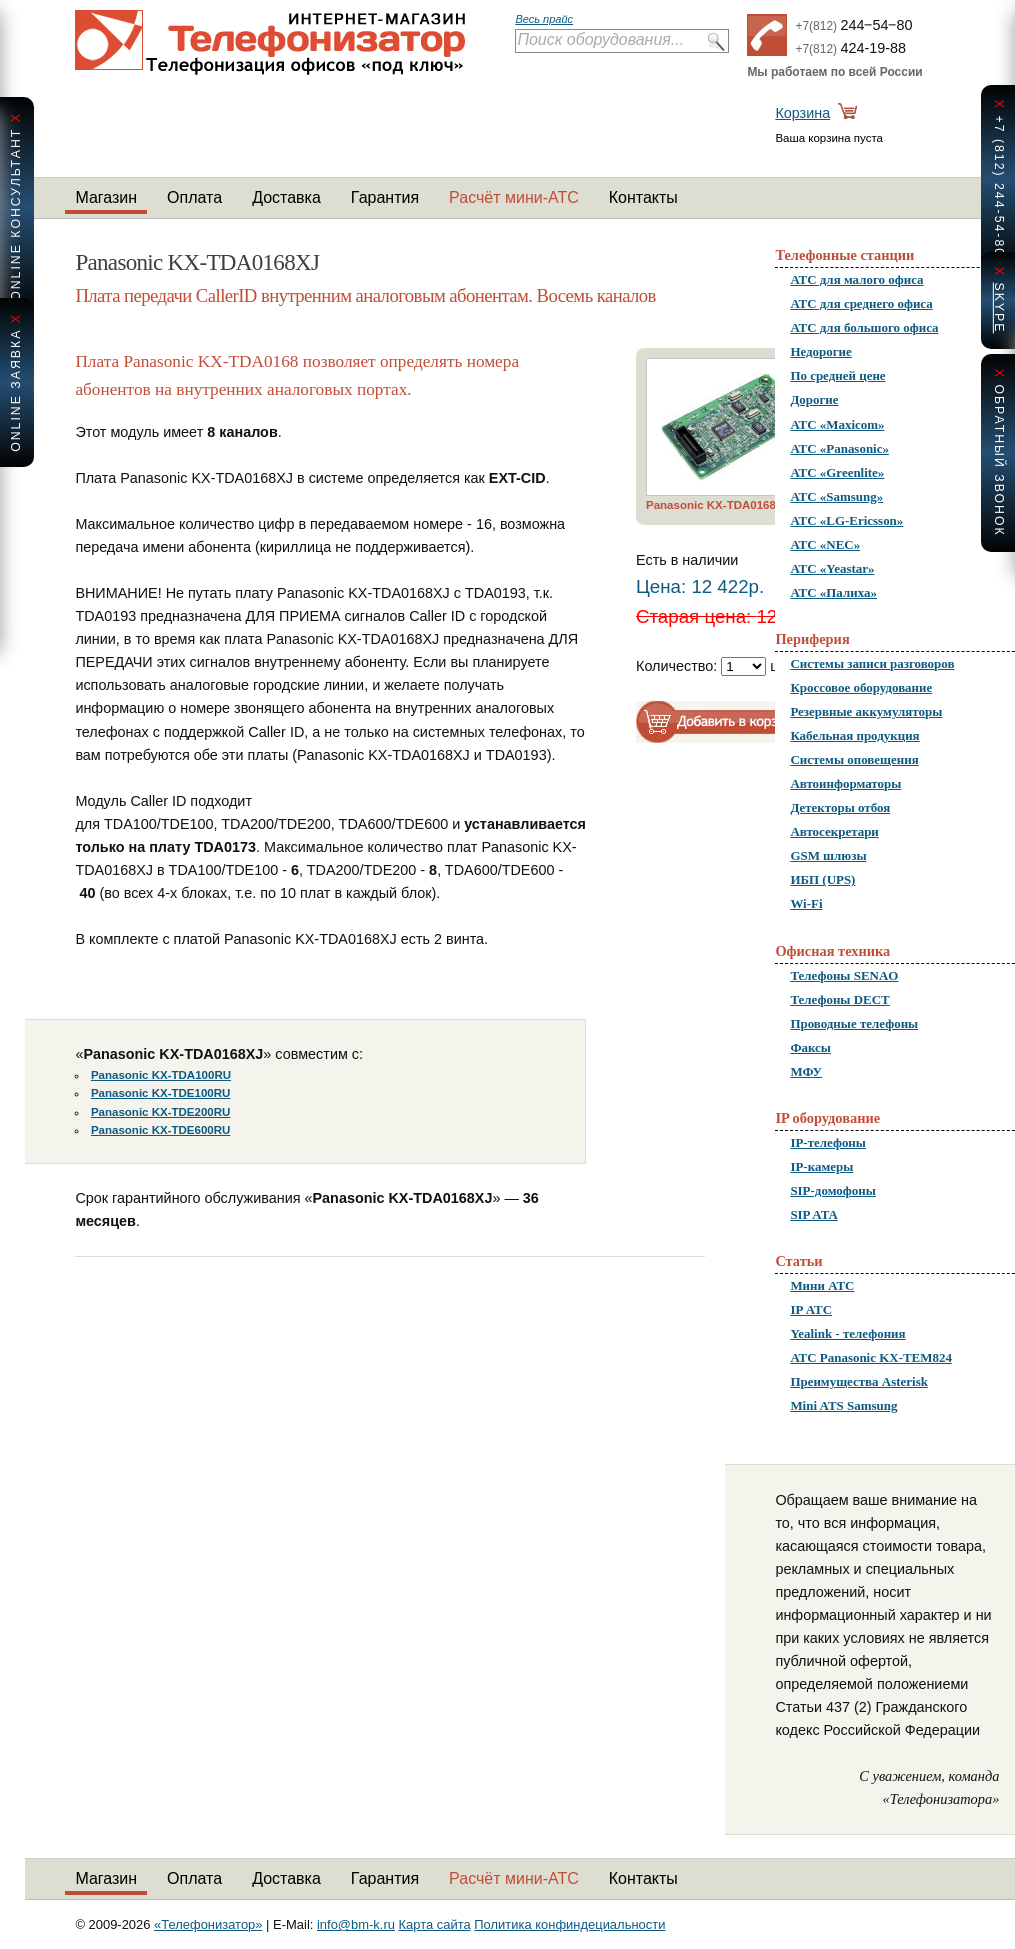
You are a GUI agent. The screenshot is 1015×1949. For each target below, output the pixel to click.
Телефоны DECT (839, 999)
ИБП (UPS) (822, 879)
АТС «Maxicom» (837, 424)
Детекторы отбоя (840, 807)
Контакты (643, 197)
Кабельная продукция (854, 735)
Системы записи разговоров (872, 663)
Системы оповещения (854, 759)
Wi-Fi (806, 903)
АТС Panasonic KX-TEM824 (871, 1357)
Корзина (802, 113)
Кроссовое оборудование (861, 687)
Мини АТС (822, 1285)
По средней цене (837, 375)
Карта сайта (435, 1924)
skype (999, 307)
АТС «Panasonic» (839, 448)
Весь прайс (544, 19)
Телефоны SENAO (844, 975)
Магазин (106, 197)
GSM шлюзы (828, 855)
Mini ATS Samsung (843, 1405)
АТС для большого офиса (864, 327)
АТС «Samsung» (836, 496)
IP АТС (811, 1309)
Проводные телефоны (854, 1023)
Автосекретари (834, 831)
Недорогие (820, 351)
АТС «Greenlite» (837, 472)
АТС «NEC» (825, 544)
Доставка (286, 197)
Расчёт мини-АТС (514, 197)
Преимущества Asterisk (859, 1381)
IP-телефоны (828, 1142)
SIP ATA (813, 1214)
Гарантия (385, 197)
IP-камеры (821, 1166)
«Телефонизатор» (208, 1924)
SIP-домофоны (832, 1190)
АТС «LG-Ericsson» (846, 520)
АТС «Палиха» (833, 592)
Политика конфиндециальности (569, 1924)
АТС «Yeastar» (832, 568)
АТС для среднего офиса (861, 303)
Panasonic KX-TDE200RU (161, 1112)
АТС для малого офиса (856, 279)
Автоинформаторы (845, 783)
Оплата (194, 197)
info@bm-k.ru (356, 1924)
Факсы (810, 1047)
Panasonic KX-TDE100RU (161, 1093)
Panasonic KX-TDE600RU (161, 1130)
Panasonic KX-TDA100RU (161, 1075)
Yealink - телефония (847, 1333)
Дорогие (814, 399)
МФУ (806, 1071)
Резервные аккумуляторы (866, 711)
